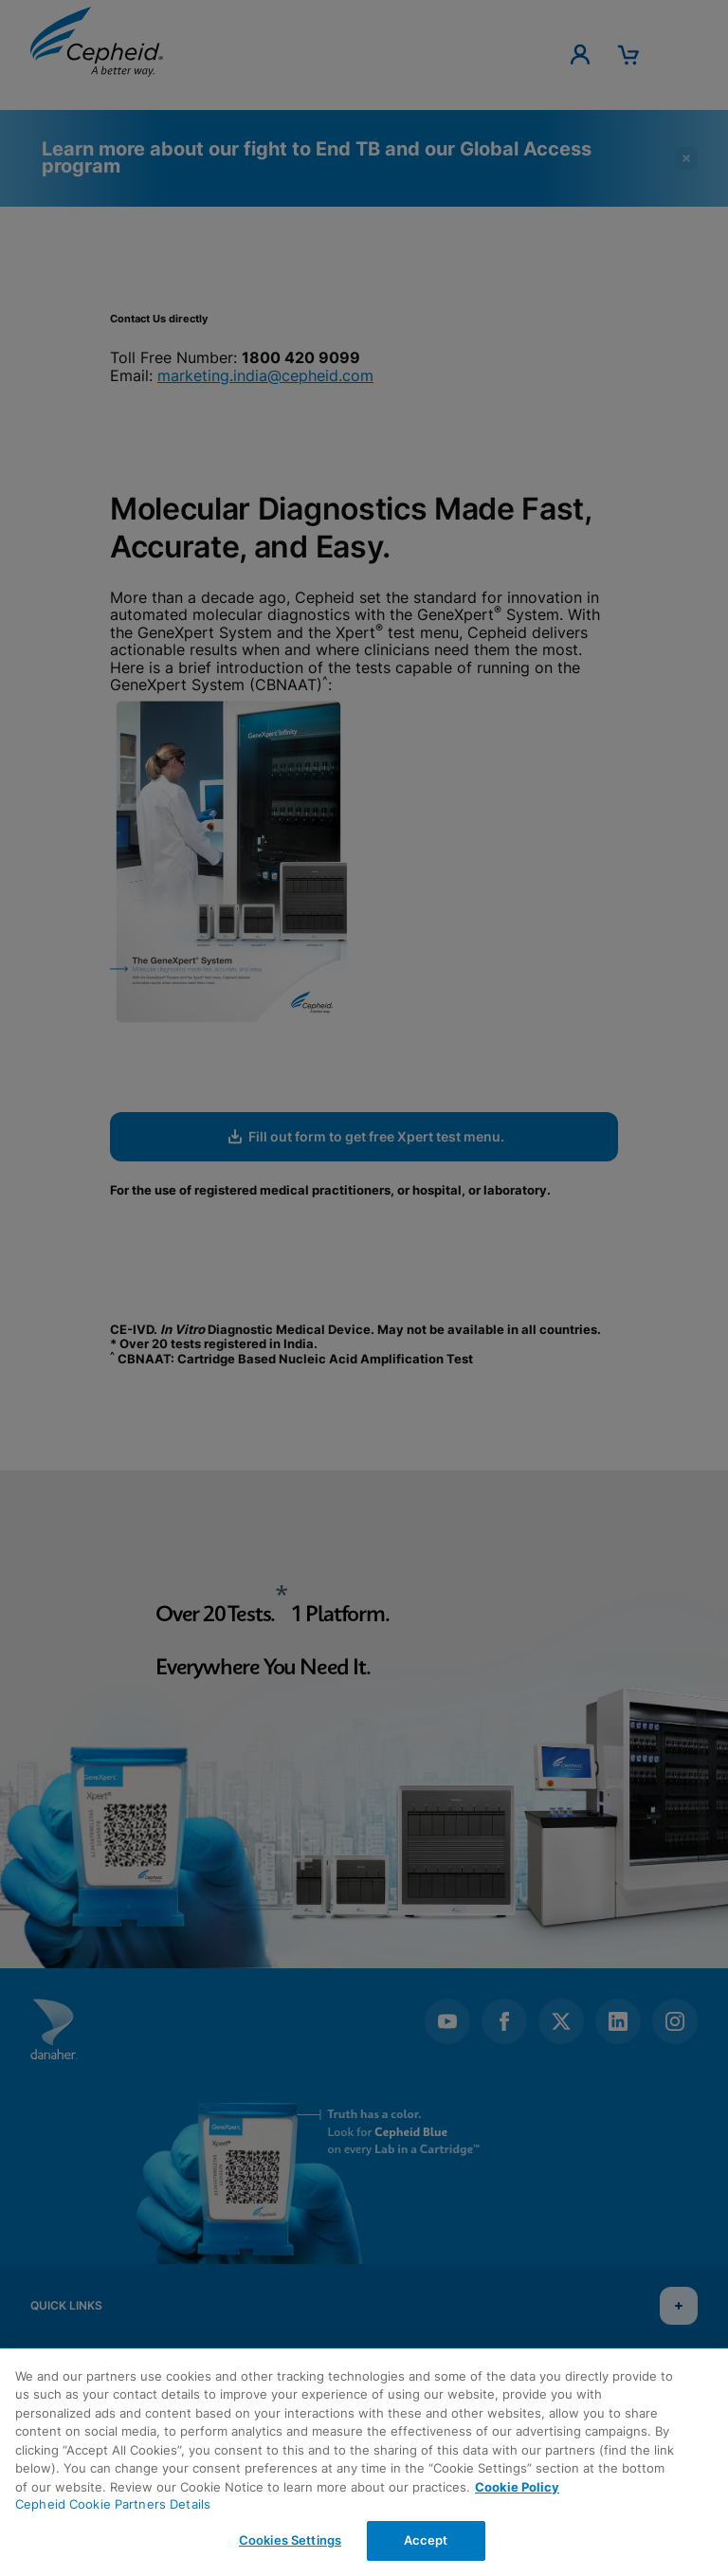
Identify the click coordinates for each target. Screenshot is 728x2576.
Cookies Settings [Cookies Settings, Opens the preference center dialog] (290, 2540)
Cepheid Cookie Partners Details (112, 2504)
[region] (364, 2462)
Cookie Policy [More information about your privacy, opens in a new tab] (517, 2486)
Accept (426, 2540)
